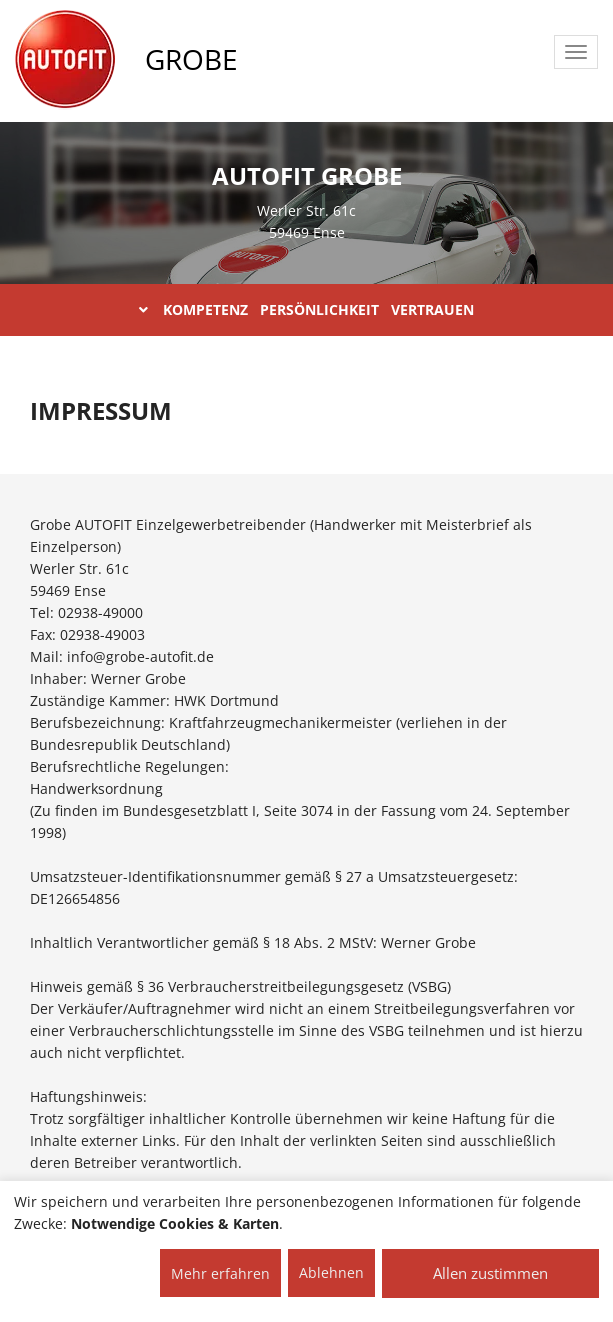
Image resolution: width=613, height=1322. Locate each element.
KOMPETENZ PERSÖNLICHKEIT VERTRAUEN (306, 309)
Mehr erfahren (220, 1273)
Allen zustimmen (490, 1273)
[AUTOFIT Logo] (65, 60)
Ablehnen (331, 1272)
